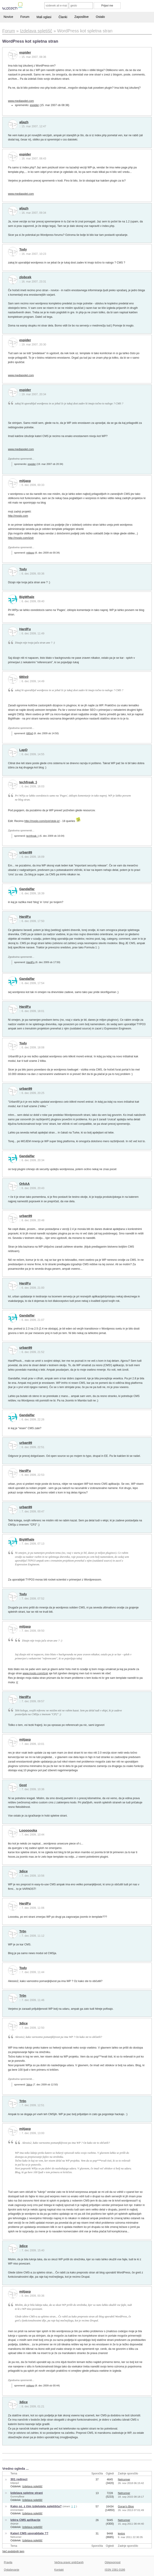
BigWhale (26, 597)
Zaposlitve (81, 17)
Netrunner (124, 2479)
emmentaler (17, 2510)
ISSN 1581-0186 (115, 2569)
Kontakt (59, 2569)
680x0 (23, 677)
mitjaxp (25, 481)
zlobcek (25, 277)
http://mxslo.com (18, 515)
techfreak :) (28, 782)
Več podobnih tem (13, 2551)
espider (25, 52)
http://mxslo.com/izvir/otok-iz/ (42, 821)
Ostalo (100, 17)
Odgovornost (113, 2562)
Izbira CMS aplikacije (26, 2520)
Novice (8, 17)
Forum (24, 17)
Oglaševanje (11, 2569)
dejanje (15, 2523)
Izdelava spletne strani (27, 2492)
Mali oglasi (43, 17)
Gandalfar (27, 889)
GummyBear (17, 2496)
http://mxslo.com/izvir (21, 537)
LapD (23, 750)
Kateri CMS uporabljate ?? (29, 2533)
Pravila (8, 2562)
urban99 (25, 852)
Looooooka (28, 1830)
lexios (121, 2533)
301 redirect (19, 2479)
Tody (23, 249)
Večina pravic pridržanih (69, 2562)
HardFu (25, 629)
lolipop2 (15, 2483)
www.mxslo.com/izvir (35, 1673)
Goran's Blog (126, 2506)
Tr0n (22, 1931)
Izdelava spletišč (32, 2486)
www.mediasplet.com (21, 100)
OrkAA (24, 1184)
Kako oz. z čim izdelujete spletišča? (36, 2506)
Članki (62, 17)
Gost (23, 1785)
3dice (23, 1871)
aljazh (23, 122)
